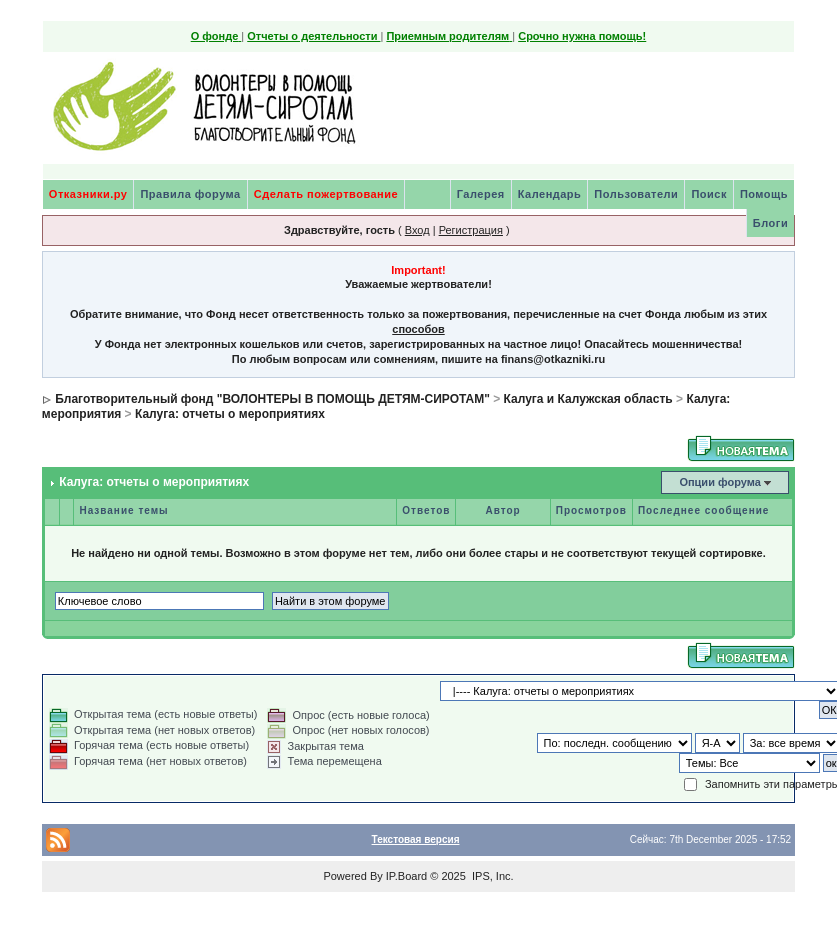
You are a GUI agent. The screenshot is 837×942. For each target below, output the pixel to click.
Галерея (481, 194)
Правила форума (190, 194)
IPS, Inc (491, 876)
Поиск (709, 194)
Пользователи (636, 194)
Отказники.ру (88, 194)
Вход (417, 230)
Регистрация (471, 230)
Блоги (770, 223)
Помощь (764, 194)
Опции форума (719, 482)
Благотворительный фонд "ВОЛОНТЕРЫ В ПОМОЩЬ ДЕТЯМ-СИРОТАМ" (272, 399)
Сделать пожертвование (326, 194)
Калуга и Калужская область (588, 399)
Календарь (550, 194)
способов (418, 329)
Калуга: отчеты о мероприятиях (230, 414)
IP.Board (406, 876)
